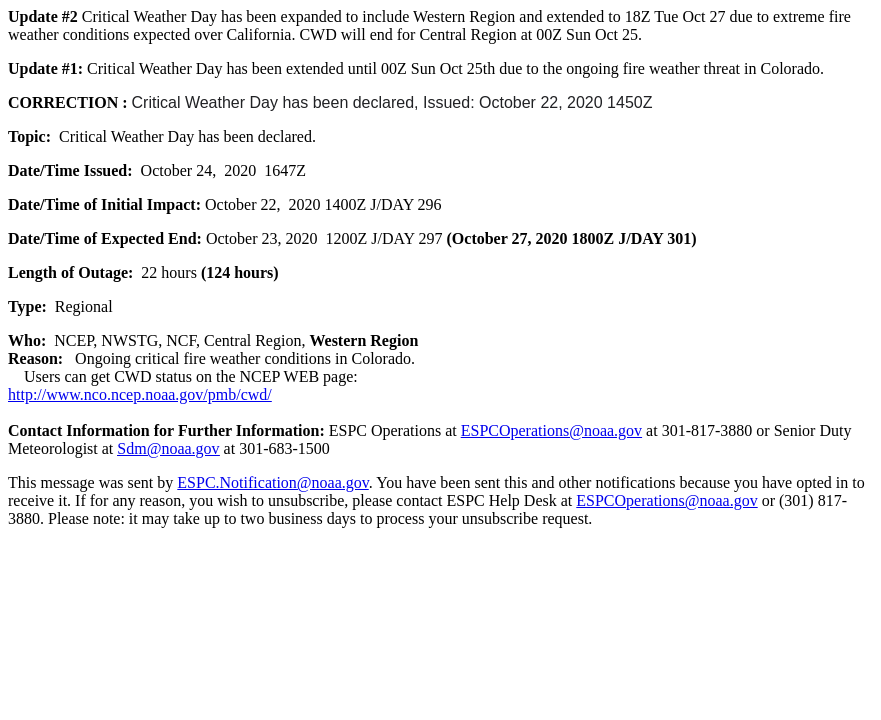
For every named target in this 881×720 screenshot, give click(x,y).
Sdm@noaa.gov (168, 448)
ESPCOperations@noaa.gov (551, 430)
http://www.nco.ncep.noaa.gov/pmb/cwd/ (140, 394)
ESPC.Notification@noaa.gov (272, 482)
